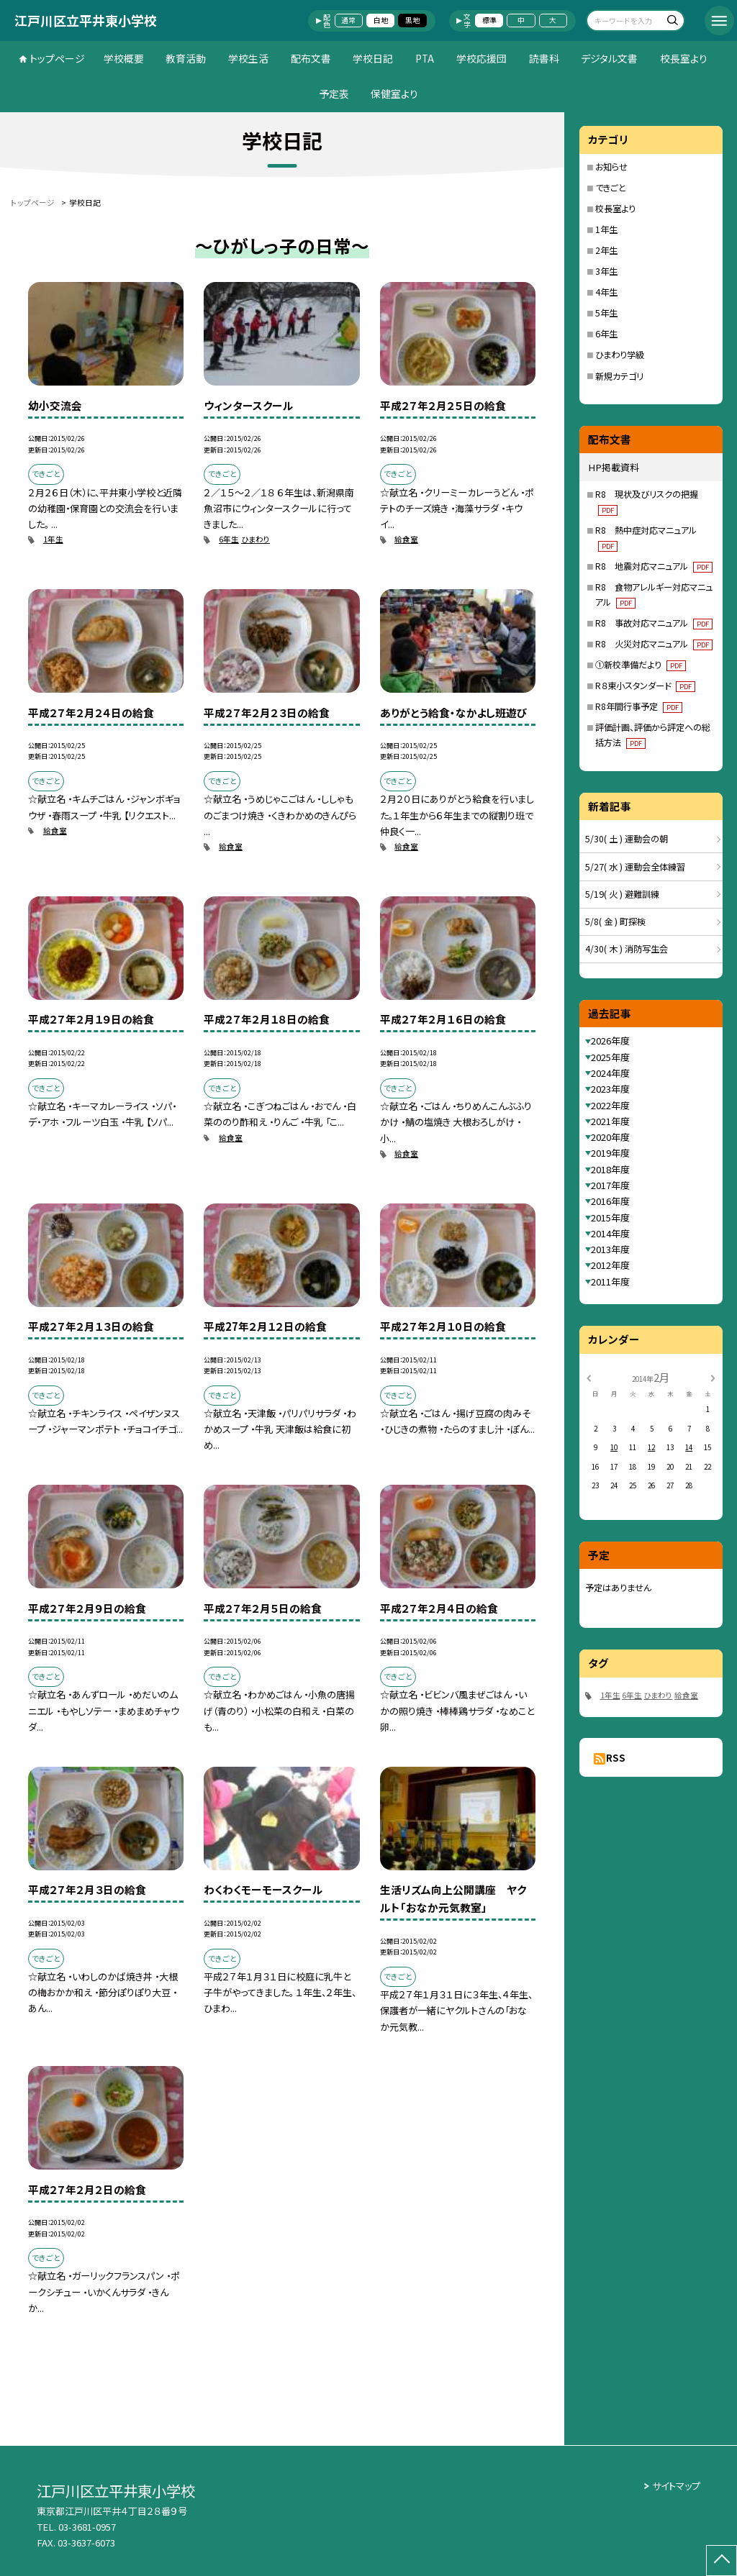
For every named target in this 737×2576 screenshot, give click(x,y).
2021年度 (610, 1121)
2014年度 (610, 1233)
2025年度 (610, 1057)
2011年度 (610, 1281)
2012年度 (610, 1265)
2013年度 (610, 1249)
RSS (615, 1758)
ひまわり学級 (619, 354)
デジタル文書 (609, 58)
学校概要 (124, 58)
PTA (424, 58)
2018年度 (610, 1169)
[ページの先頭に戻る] (721, 2560)
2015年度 (610, 1217)
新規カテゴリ (619, 376)
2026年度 (610, 1040)
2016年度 (610, 1201)
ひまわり (255, 539)
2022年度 (610, 1105)
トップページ (57, 58)
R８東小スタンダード (645, 685)
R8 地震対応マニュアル (654, 566)
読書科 (544, 58)
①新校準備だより (640, 664)
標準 (489, 20)
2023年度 (610, 1089)
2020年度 (610, 1137)
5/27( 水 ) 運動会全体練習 (635, 866)
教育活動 (186, 58)
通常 (348, 20)
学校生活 (248, 58)
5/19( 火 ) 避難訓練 (622, 894)
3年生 (606, 271)
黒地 (412, 20)
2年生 (606, 250)
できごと (610, 187)
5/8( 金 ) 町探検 (615, 921)
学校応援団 (481, 58)
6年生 (229, 539)
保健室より (394, 93)
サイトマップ (676, 2486)
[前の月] (589, 1377)
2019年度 (610, 1153)
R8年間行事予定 (638, 706)
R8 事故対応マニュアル (654, 622)
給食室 (406, 539)
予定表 (334, 93)
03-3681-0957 (87, 2527)
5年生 (606, 312)
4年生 (606, 292)
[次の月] (712, 1377)
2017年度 (610, 1185)
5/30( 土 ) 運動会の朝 (626, 838)
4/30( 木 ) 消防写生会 (626, 948)
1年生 (53, 539)
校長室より (683, 58)
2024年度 (610, 1073)
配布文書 (311, 58)
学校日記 (373, 58)
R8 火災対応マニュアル (654, 643)
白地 (381, 20)
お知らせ (611, 166)
